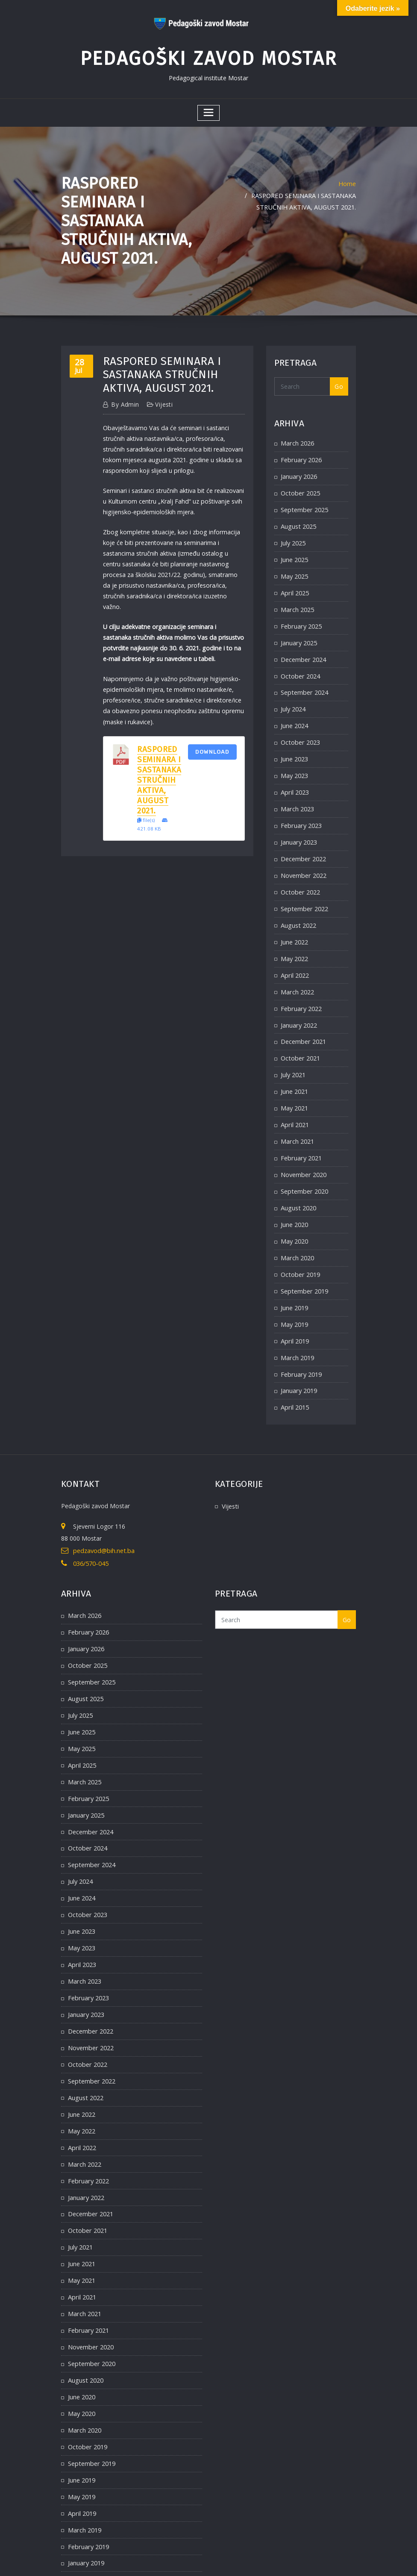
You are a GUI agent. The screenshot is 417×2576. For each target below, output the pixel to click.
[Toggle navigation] (209, 109)
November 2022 (303, 858)
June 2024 (294, 713)
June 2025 (294, 552)
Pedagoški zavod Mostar (208, 56)
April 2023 (294, 778)
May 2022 (294, 939)
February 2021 (300, 1132)
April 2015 (294, 1374)
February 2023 (300, 810)
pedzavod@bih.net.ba (102, 1516)
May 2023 (294, 762)
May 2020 (294, 1213)
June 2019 (294, 1277)
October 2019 (300, 1245)
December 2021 (303, 1019)
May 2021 (294, 1084)
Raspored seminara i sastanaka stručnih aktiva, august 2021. (159, 760)
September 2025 (303, 504)
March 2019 (297, 1325)
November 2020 (303, 1148)
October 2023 (300, 729)
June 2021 (294, 1068)
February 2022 (300, 987)
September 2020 (303, 1164)
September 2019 (303, 1261)
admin (124, 401)
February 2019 (300, 1342)
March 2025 (297, 600)
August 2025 (298, 520)
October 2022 (300, 874)
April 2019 (294, 1309)
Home (347, 179)
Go (339, 383)
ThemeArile (301, 2560)
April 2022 (294, 955)
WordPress (199, 2560)
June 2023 (294, 745)
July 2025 (293, 536)
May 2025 (294, 568)
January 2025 (299, 633)
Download (212, 732)
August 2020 (298, 1180)
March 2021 (297, 1116)
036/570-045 (90, 1528)
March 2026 (297, 439)
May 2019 (294, 1293)
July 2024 (293, 697)
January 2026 (299, 471)
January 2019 (299, 1358)
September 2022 (303, 890)
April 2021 (294, 1100)
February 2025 (300, 616)
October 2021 (300, 1036)
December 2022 (303, 842)
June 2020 (294, 1196)
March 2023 (297, 794)
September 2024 (303, 681)
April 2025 (294, 584)
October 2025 (300, 488)
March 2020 (297, 1229)
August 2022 (298, 907)
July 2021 (293, 1051)
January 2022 (299, 1003)
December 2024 (303, 649)
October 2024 (300, 665)
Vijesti (161, 401)
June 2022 (294, 922)
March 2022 (297, 971)
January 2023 (299, 826)
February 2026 (300, 456)
